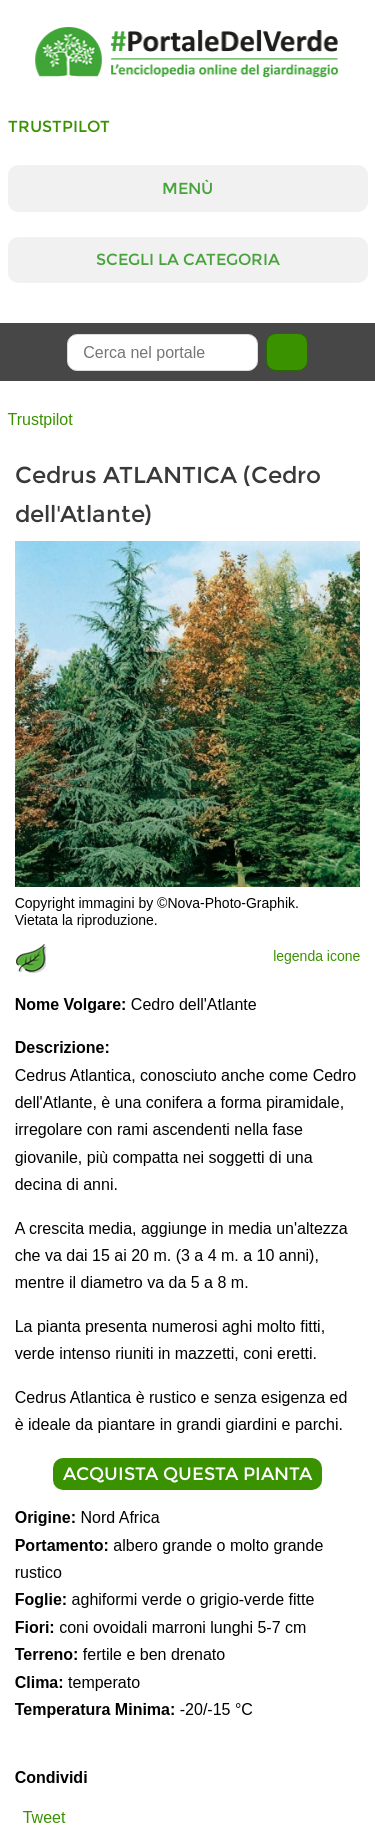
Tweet (44, 1817)
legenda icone (316, 956)
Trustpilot (59, 126)
